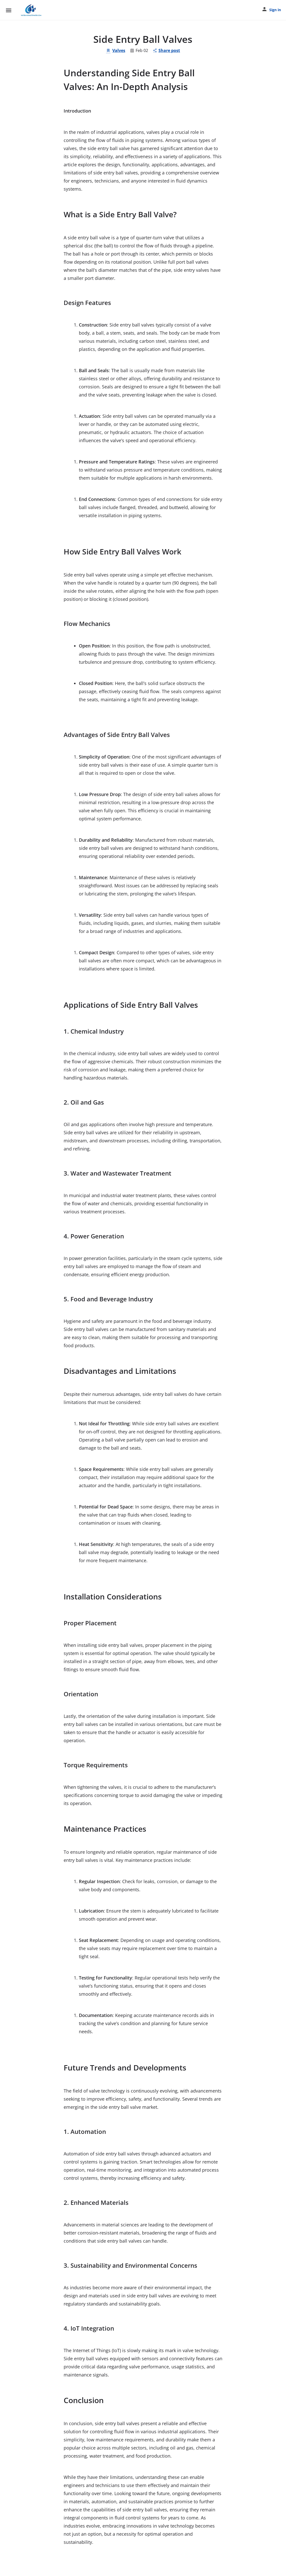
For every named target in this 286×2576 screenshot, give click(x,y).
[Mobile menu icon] (8, 10)
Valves (115, 50)
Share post (166, 50)
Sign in (275, 9)
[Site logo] (31, 10)
